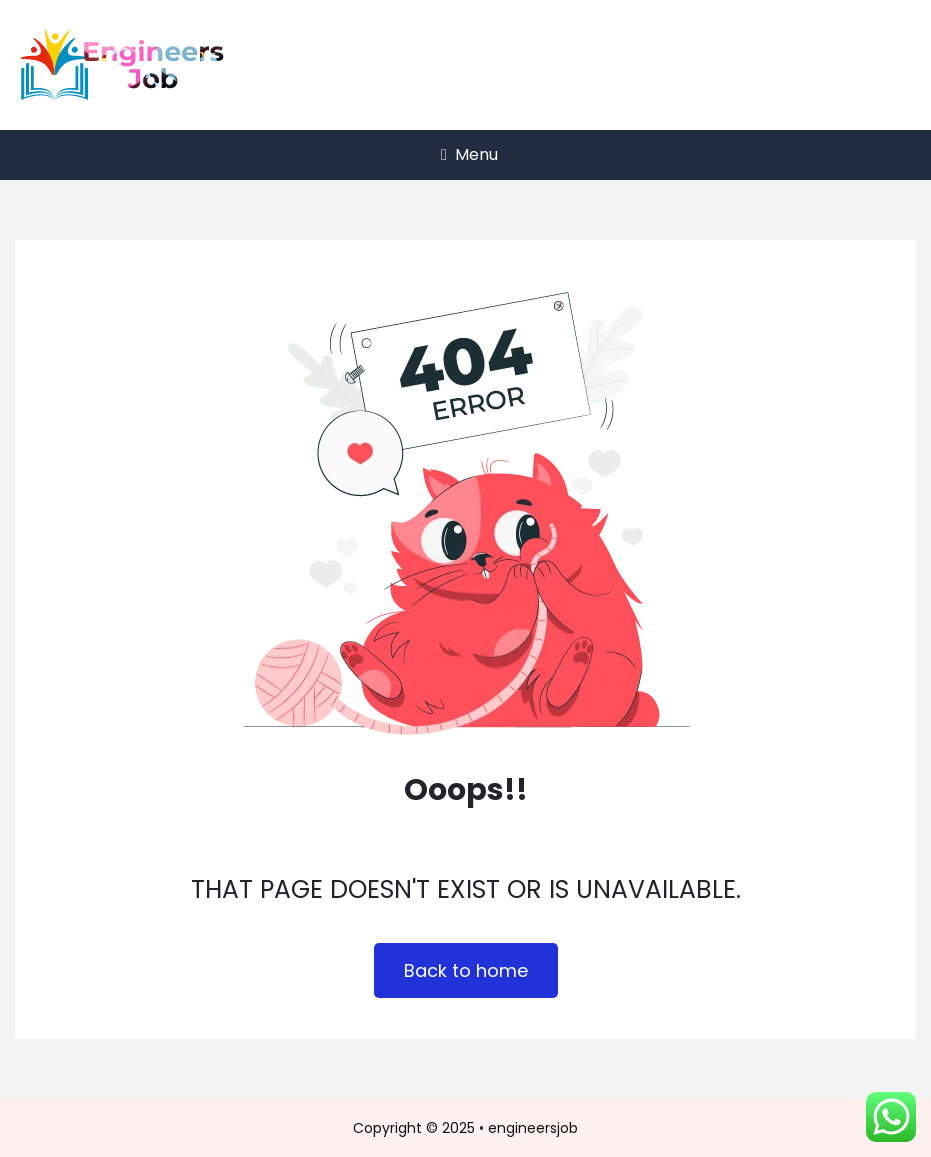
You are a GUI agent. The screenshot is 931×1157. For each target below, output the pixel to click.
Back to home (466, 970)
